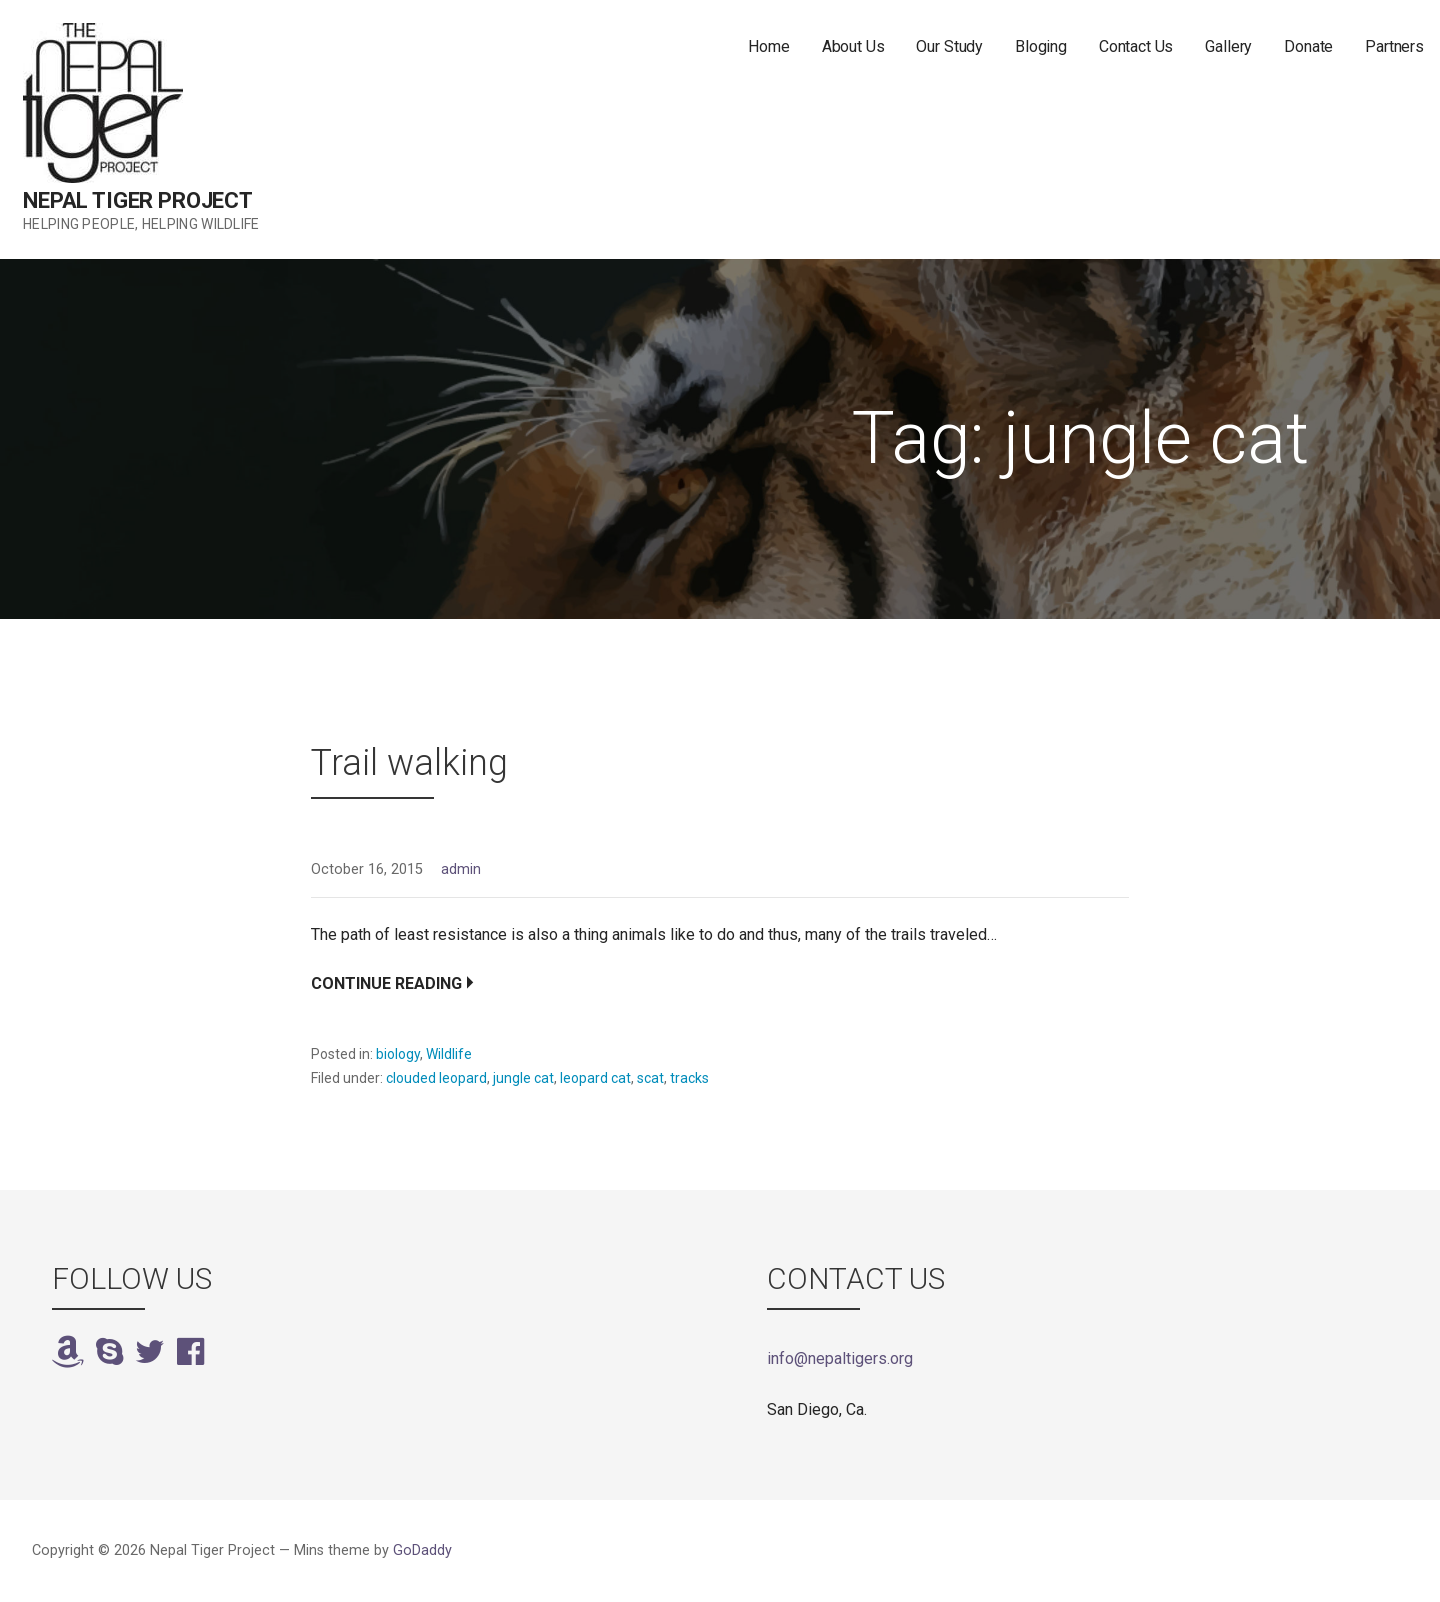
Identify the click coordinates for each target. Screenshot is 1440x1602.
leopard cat (595, 1078)
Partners (1394, 46)
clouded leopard (436, 1078)
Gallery (1228, 46)
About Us (853, 46)
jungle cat (523, 1078)
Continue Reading (386, 983)
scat (650, 1078)
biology (398, 1054)
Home (768, 46)
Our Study (949, 46)
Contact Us (1136, 46)
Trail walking (409, 763)
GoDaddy (422, 1550)
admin (461, 869)
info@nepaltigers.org (840, 1358)
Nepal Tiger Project (138, 200)
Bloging (1041, 46)
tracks (689, 1078)
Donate (1308, 46)
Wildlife (449, 1054)
